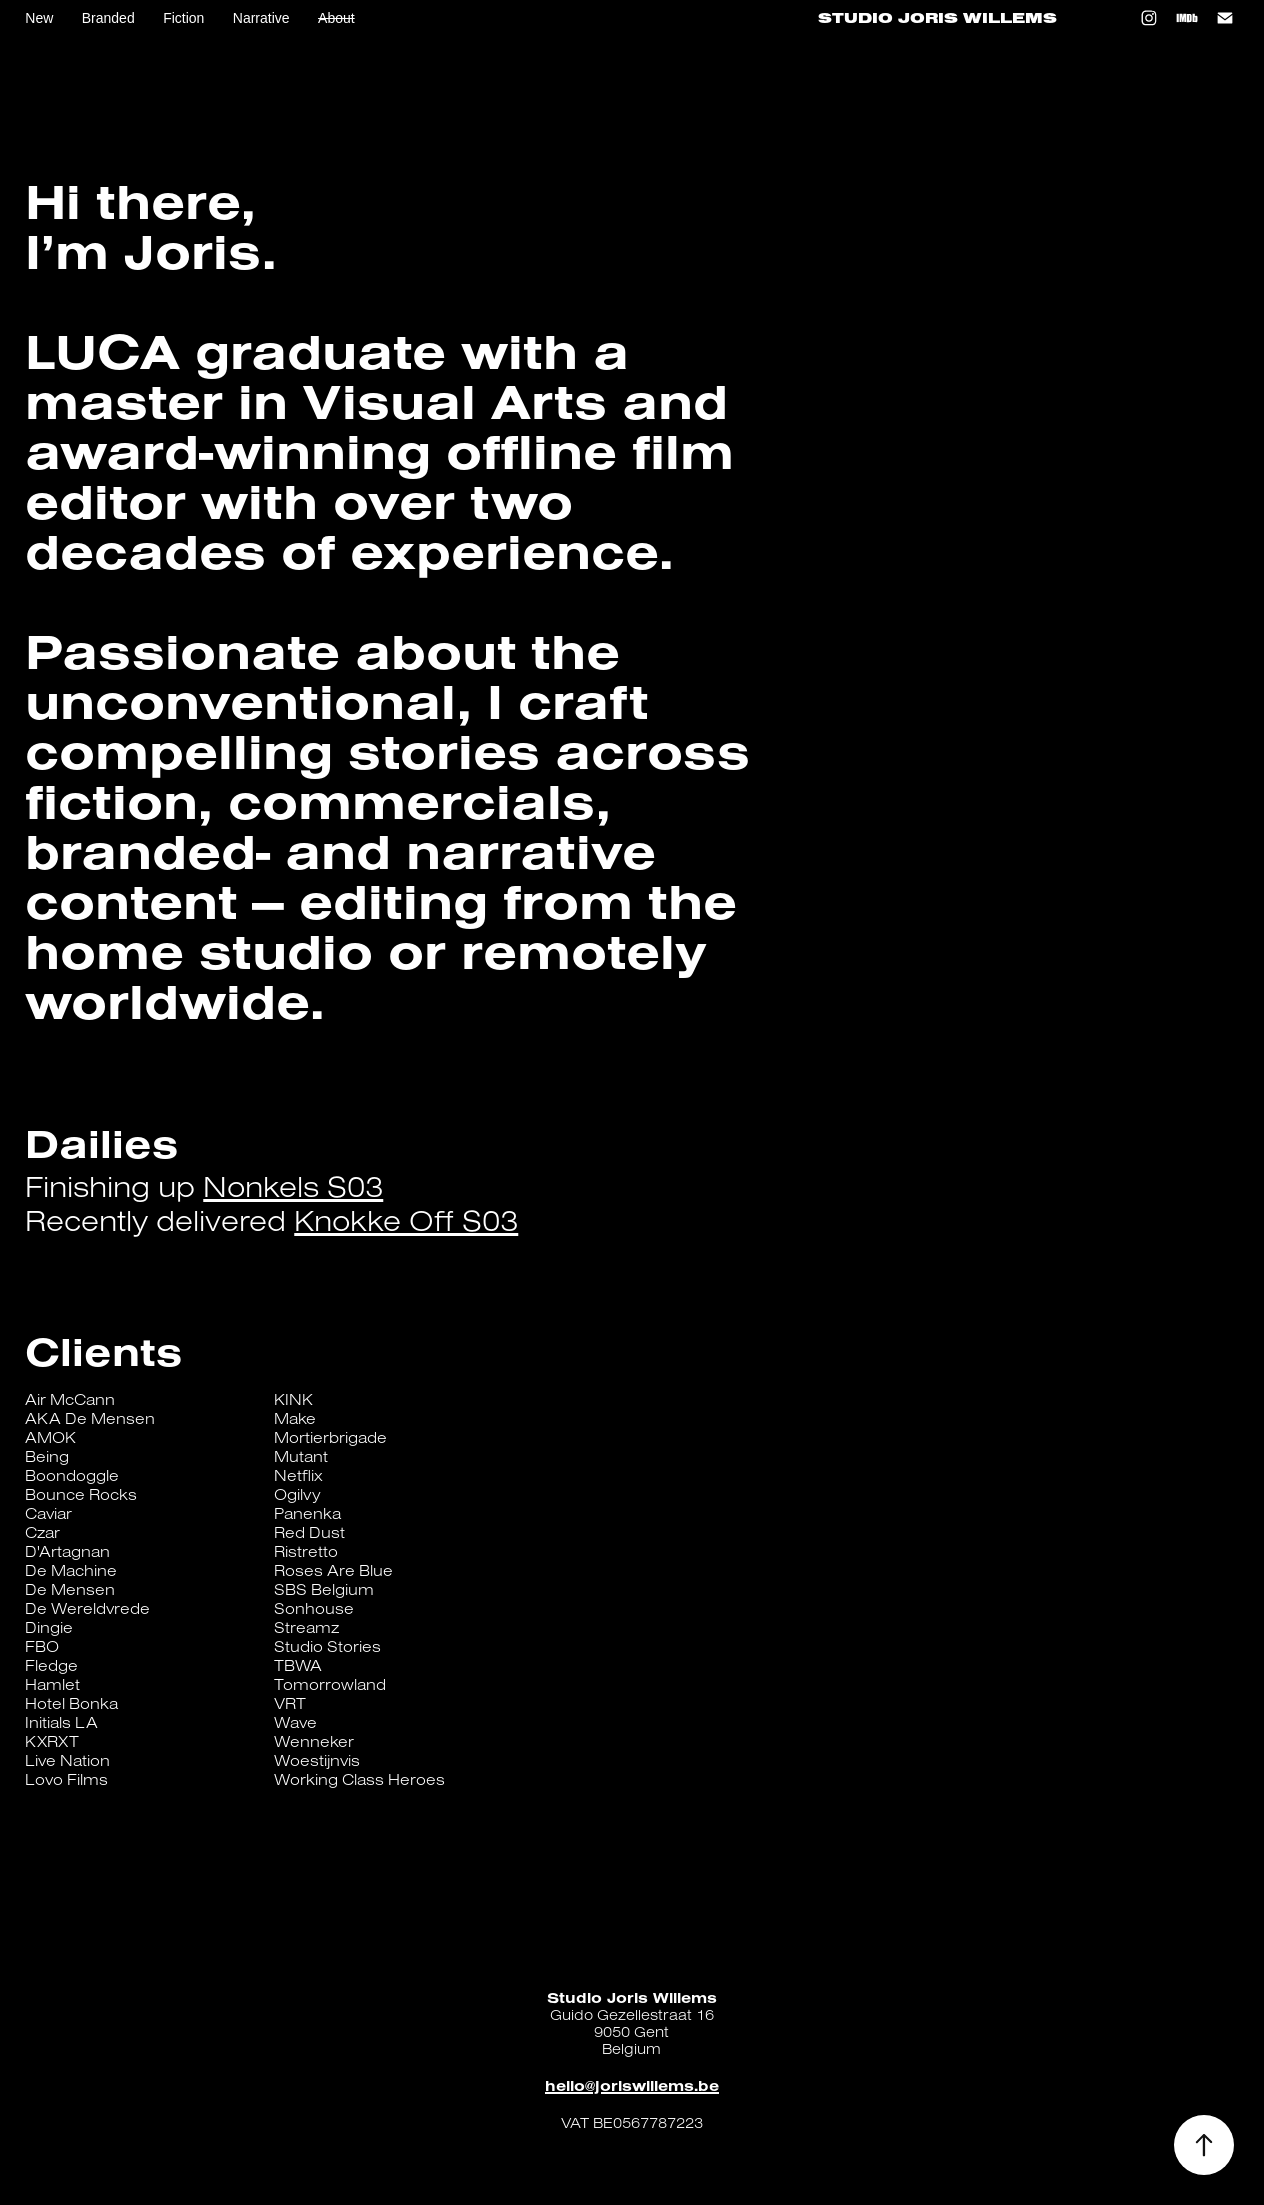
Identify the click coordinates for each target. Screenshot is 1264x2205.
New (39, 18)
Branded (108, 18)
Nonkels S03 (293, 1186)
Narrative (261, 18)
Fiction (183, 18)
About (336, 18)
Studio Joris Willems (937, 18)
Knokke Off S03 (406, 1220)
